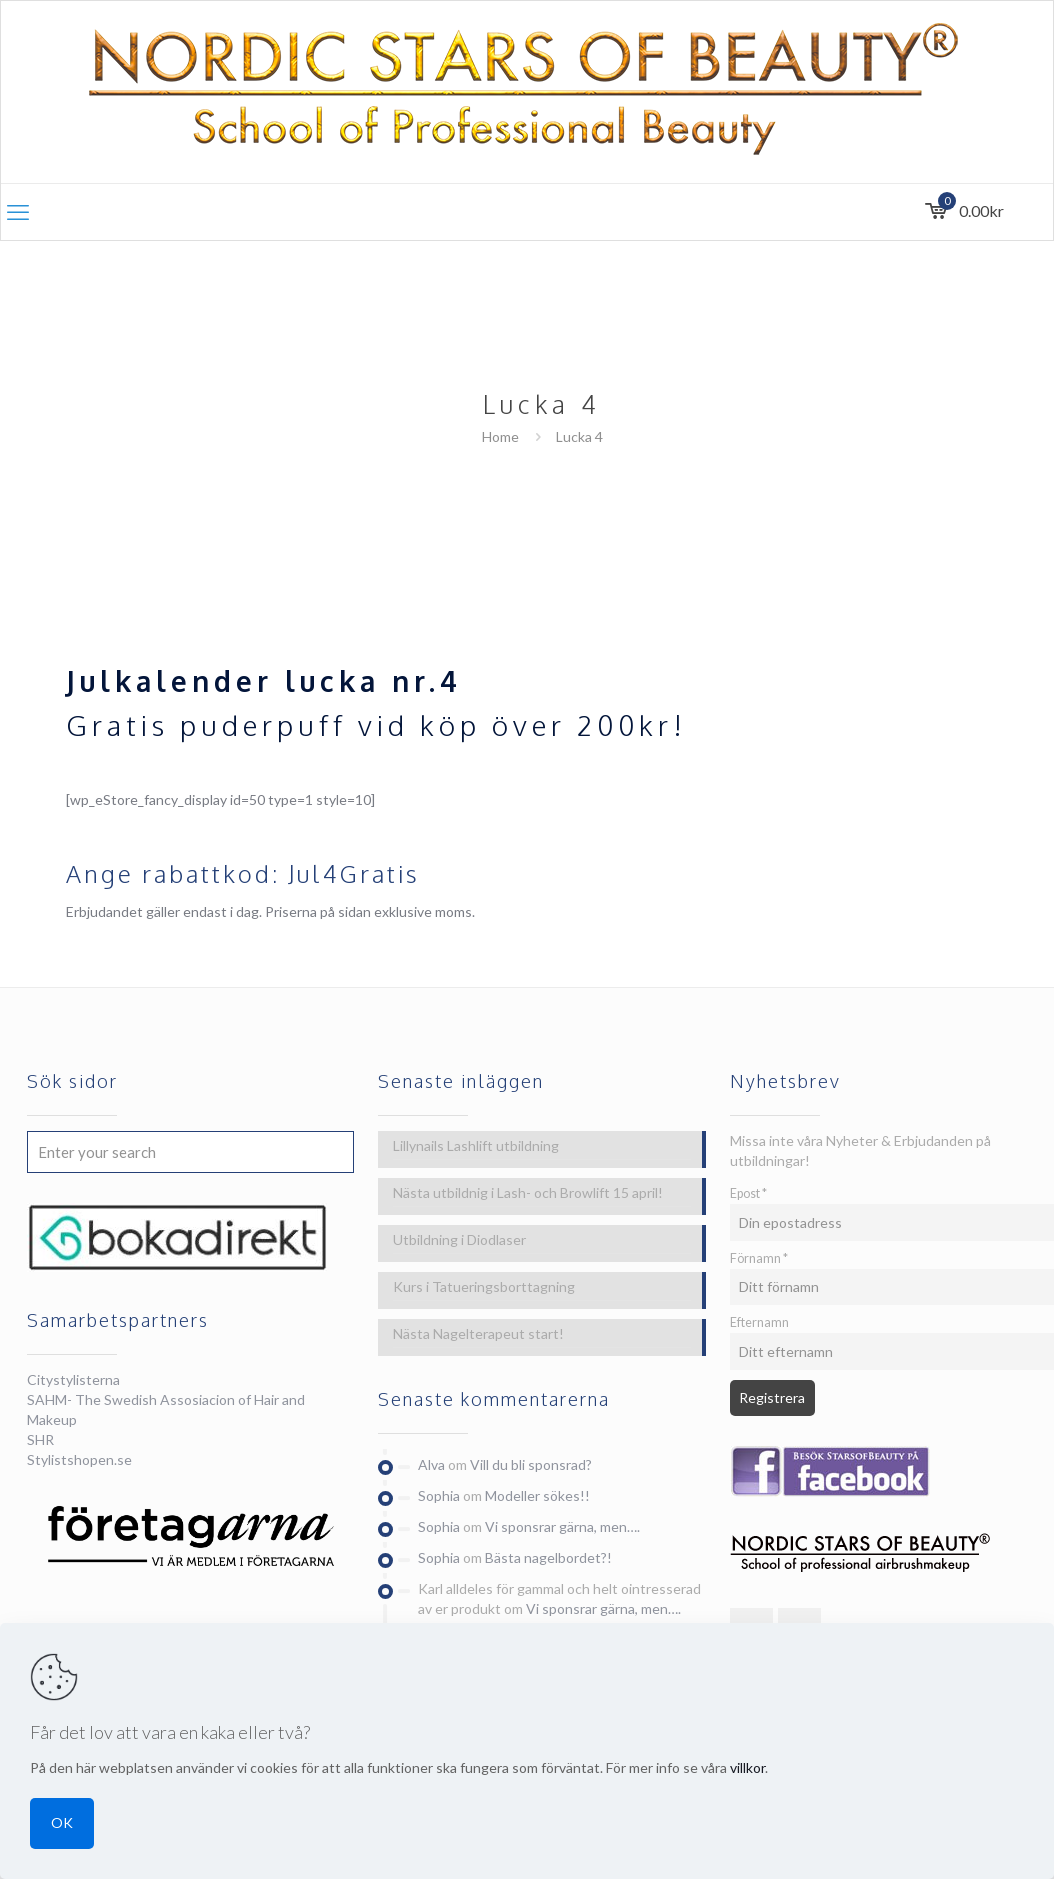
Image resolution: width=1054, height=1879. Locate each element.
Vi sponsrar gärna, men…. (562, 1526)
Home (500, 436)
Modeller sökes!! (537, 1495)
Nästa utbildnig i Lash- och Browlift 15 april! (528, 1192)
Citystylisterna (73, 1379)
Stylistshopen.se (79, 1459)
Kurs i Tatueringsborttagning (484, 1286)
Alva (431, 1464)
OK (62, 1822)
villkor (747, 1767)
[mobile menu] (18, 212)
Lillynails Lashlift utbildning (476, 1145)
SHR (40, 1439)
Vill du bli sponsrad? (531, 1464)
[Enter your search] (190, 1152)
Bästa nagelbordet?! (548, 1557)
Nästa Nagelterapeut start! (478, 1333)
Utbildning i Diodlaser (459, 1239)
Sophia (439, 1495)
